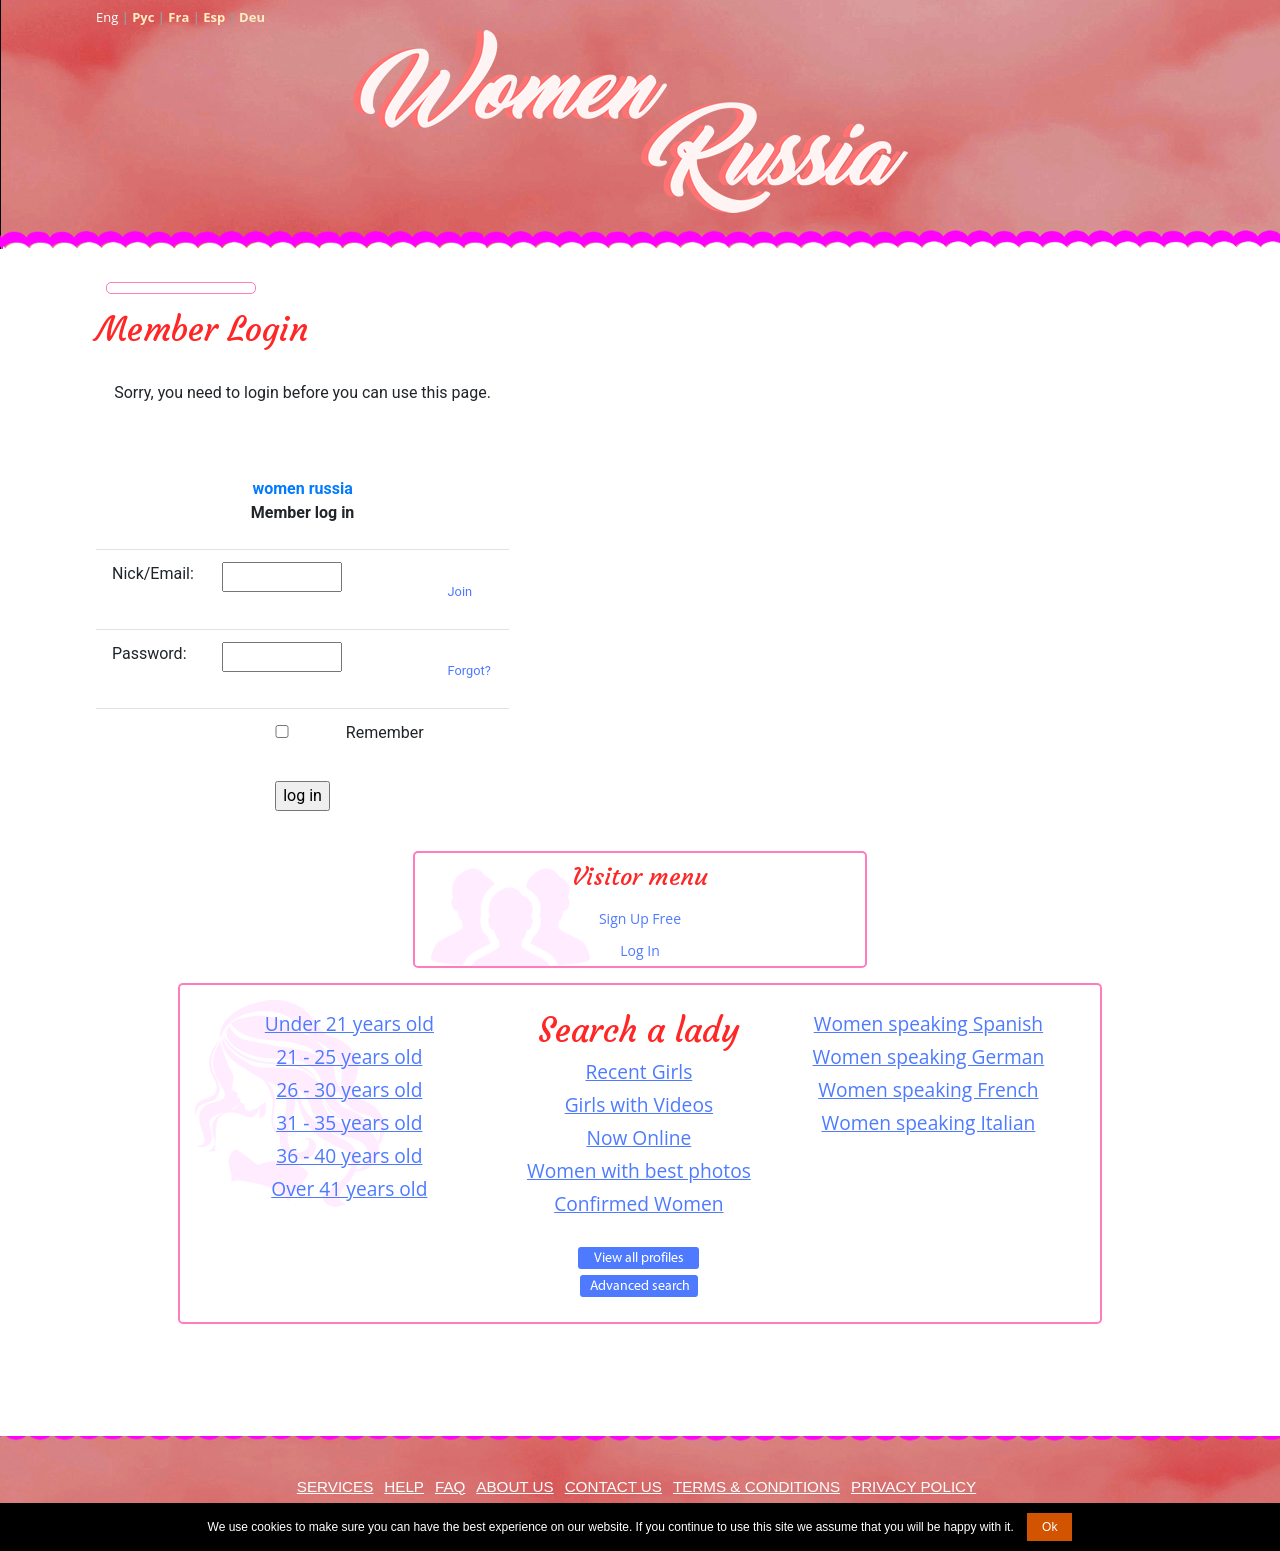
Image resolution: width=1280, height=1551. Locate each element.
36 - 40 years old (349, 1155)
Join (460, 591)
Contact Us (613, 1486)
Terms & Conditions (756, 1486)
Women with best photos (639, 1170)
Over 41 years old (349, 1188)
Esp (214, 17)
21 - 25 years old (349, 1056)
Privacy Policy (913, 1486)
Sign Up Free (640, 918)
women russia (302, 488)
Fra (178, 17)
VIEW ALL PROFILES (638, 1258)
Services (335, 1486)
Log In (639, 950)
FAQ (450, 1486)
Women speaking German (929, 1056)
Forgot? (469, 670)
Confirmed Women (638, 1203)
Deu (252, 17)
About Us (514, 1486)
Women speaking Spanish (928, 1023)
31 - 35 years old (349, 1122)
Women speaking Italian (928, 1122)
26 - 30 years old (349, 1089)
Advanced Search (639, 1286)
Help (404, 1486)
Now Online (639, 1137)
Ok (1049, 1527)
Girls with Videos (639, 1104)
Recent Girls (638, 1071)
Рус (143, 17)
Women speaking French (928, 1089)
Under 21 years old (349, 1023)
